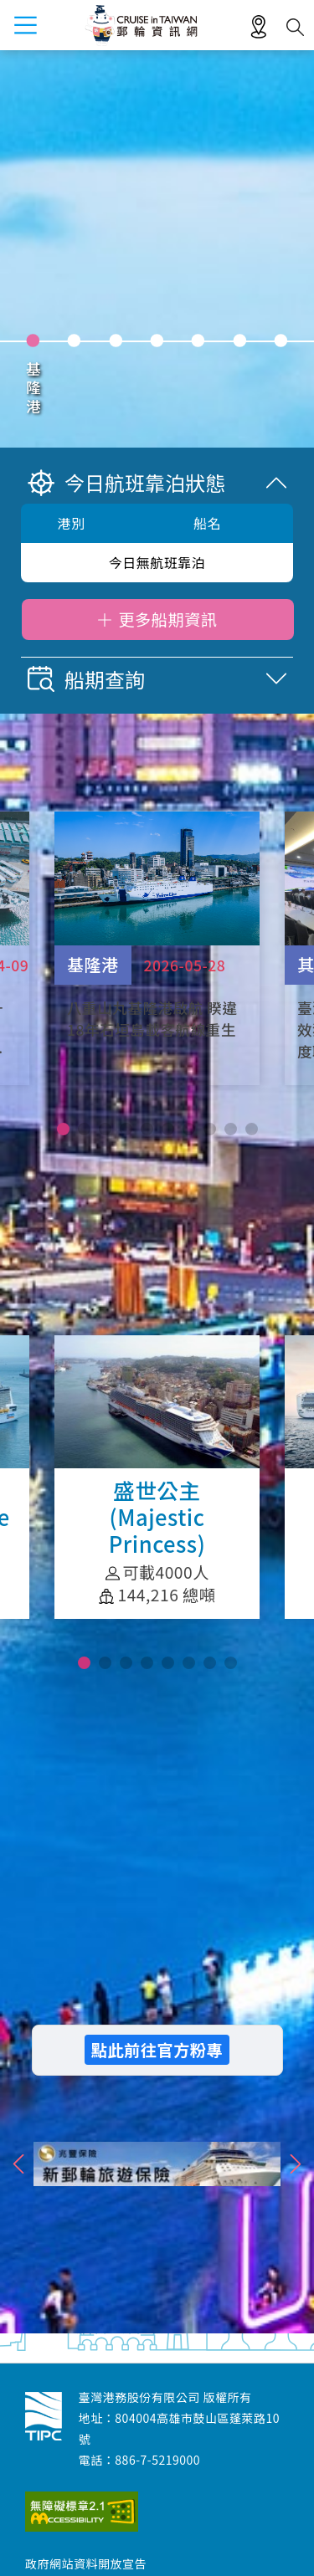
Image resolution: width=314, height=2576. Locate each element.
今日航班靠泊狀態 (126, 482)
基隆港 (33, 389)
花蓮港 (198, 389)
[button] (63, 1129)
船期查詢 (86, 679)
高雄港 (157, 389)
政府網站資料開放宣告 (86, 2563)
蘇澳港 (281, 389)
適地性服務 (258, 27)
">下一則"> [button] (295, 2163)
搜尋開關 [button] (295, 27)
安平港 (116, 389)
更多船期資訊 (167, 619)
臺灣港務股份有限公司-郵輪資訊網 (43, 2416)
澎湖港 (239, 389)
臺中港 (74, 389)
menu (25, 25)
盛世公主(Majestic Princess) (157, 1477)
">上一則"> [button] (18, 2163)
